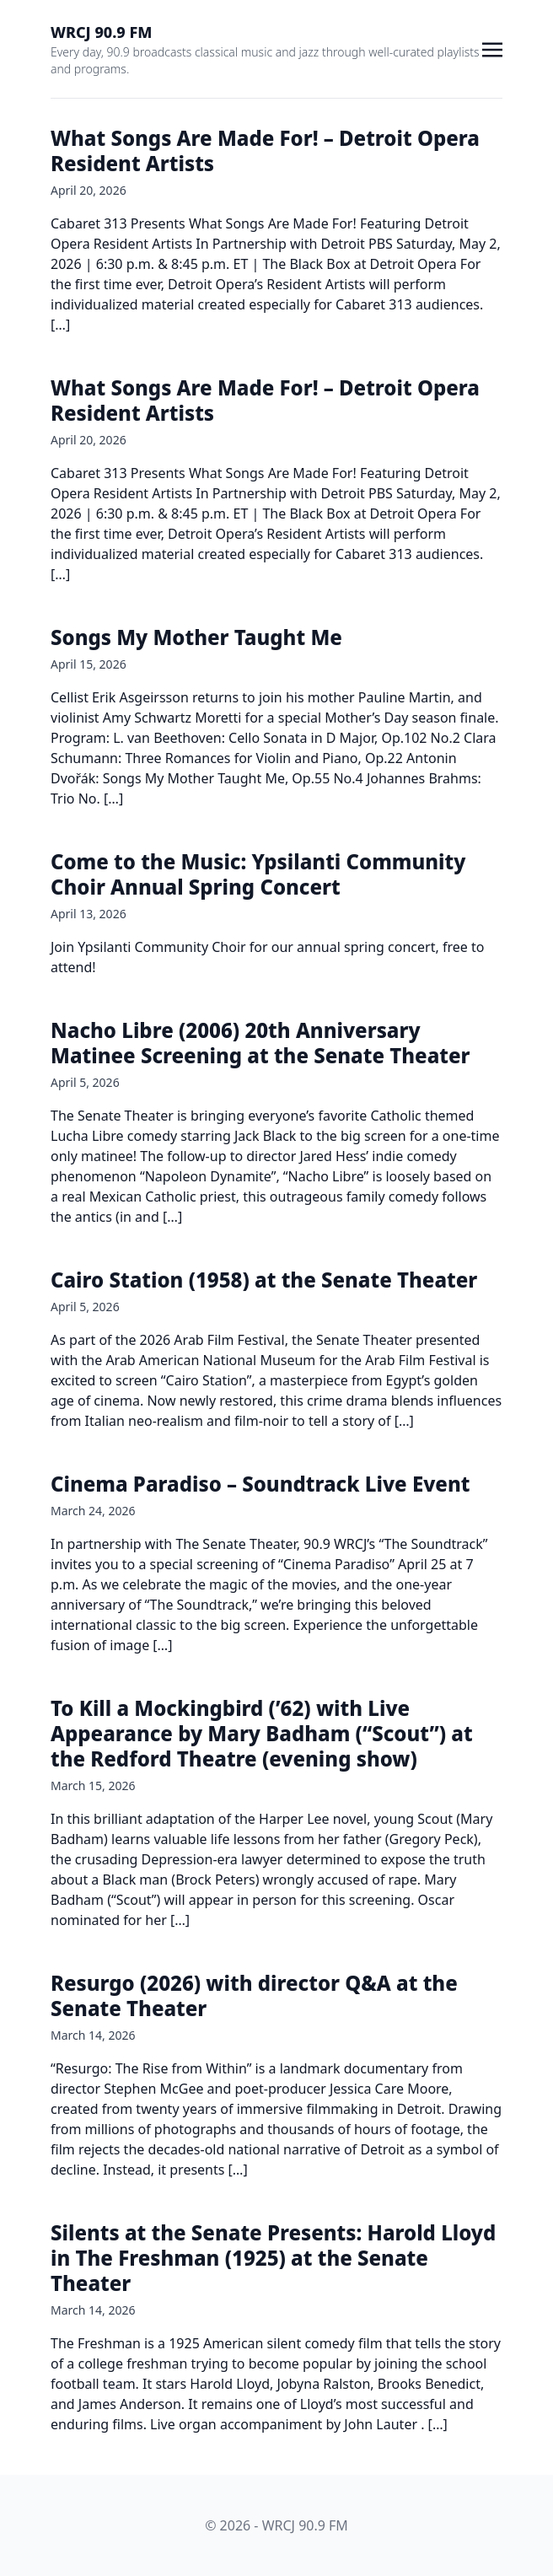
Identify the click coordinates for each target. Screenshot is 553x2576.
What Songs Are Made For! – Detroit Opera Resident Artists (265, 150)
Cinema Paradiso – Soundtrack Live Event (260, 1484)
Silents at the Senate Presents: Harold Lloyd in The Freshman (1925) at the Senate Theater (273, 2257)
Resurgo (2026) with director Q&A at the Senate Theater (254, 1995)
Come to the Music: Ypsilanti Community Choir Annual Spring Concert (258, 874)
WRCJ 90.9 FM (101, 32)
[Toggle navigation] (492, 48)
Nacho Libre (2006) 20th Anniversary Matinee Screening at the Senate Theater (260, 1042)
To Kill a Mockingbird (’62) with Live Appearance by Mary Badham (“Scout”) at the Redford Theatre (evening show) (262, 1733)
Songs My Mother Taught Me (196, 637)
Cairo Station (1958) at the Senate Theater (264, 1279)
